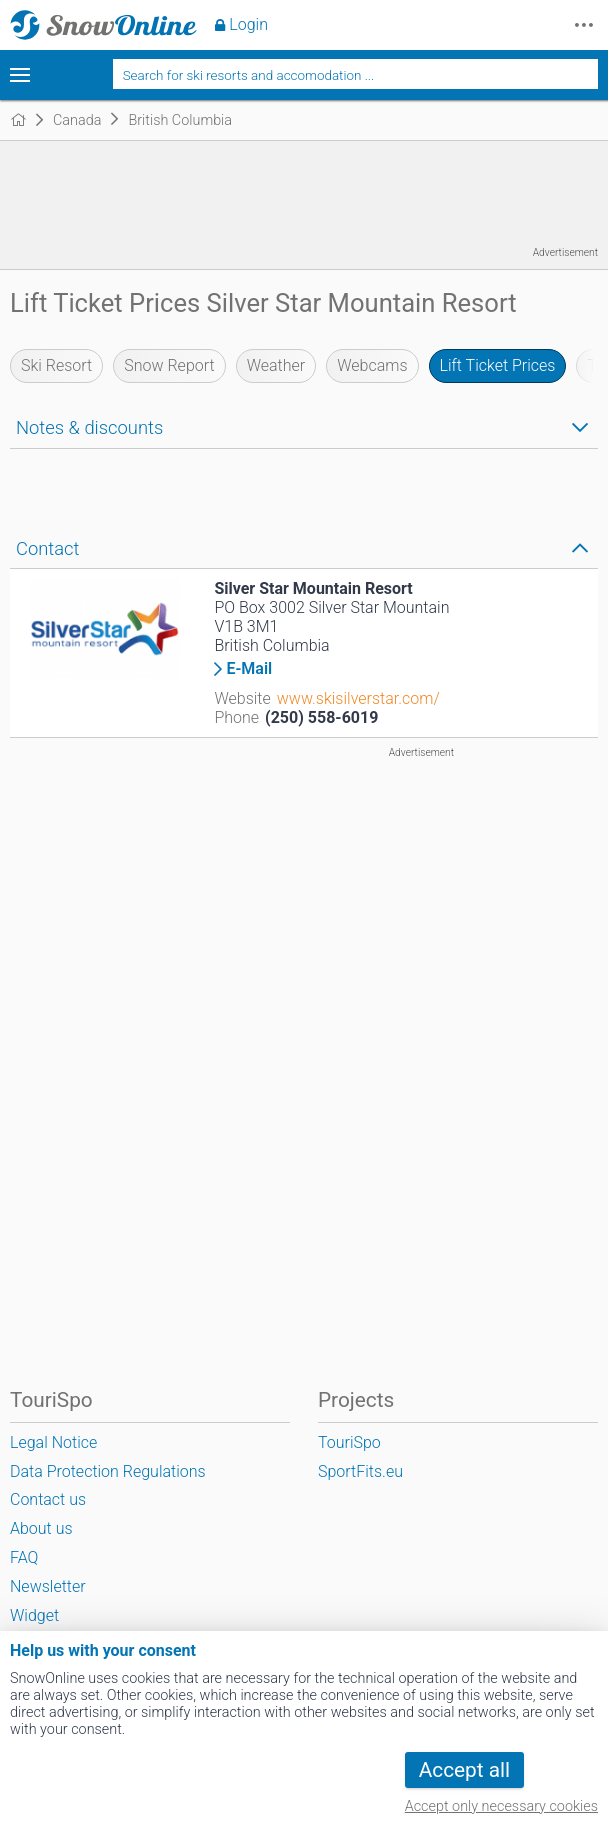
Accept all (464, 1770)
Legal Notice (53, 1442)
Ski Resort (56, 365)
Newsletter (48, 1586)
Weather (276, 365)
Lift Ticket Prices (498, 365)
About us (41, 1528)
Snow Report (169, 365)
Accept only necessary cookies (501, 1806)
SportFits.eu (360, 1471)
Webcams (372, 365)
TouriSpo (349, 1442)
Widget (34, 1615)
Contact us (48, 1499)
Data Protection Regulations (108, 1471)
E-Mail (249, 669)
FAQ (24, 1557)
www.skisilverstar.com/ (358, 698)
